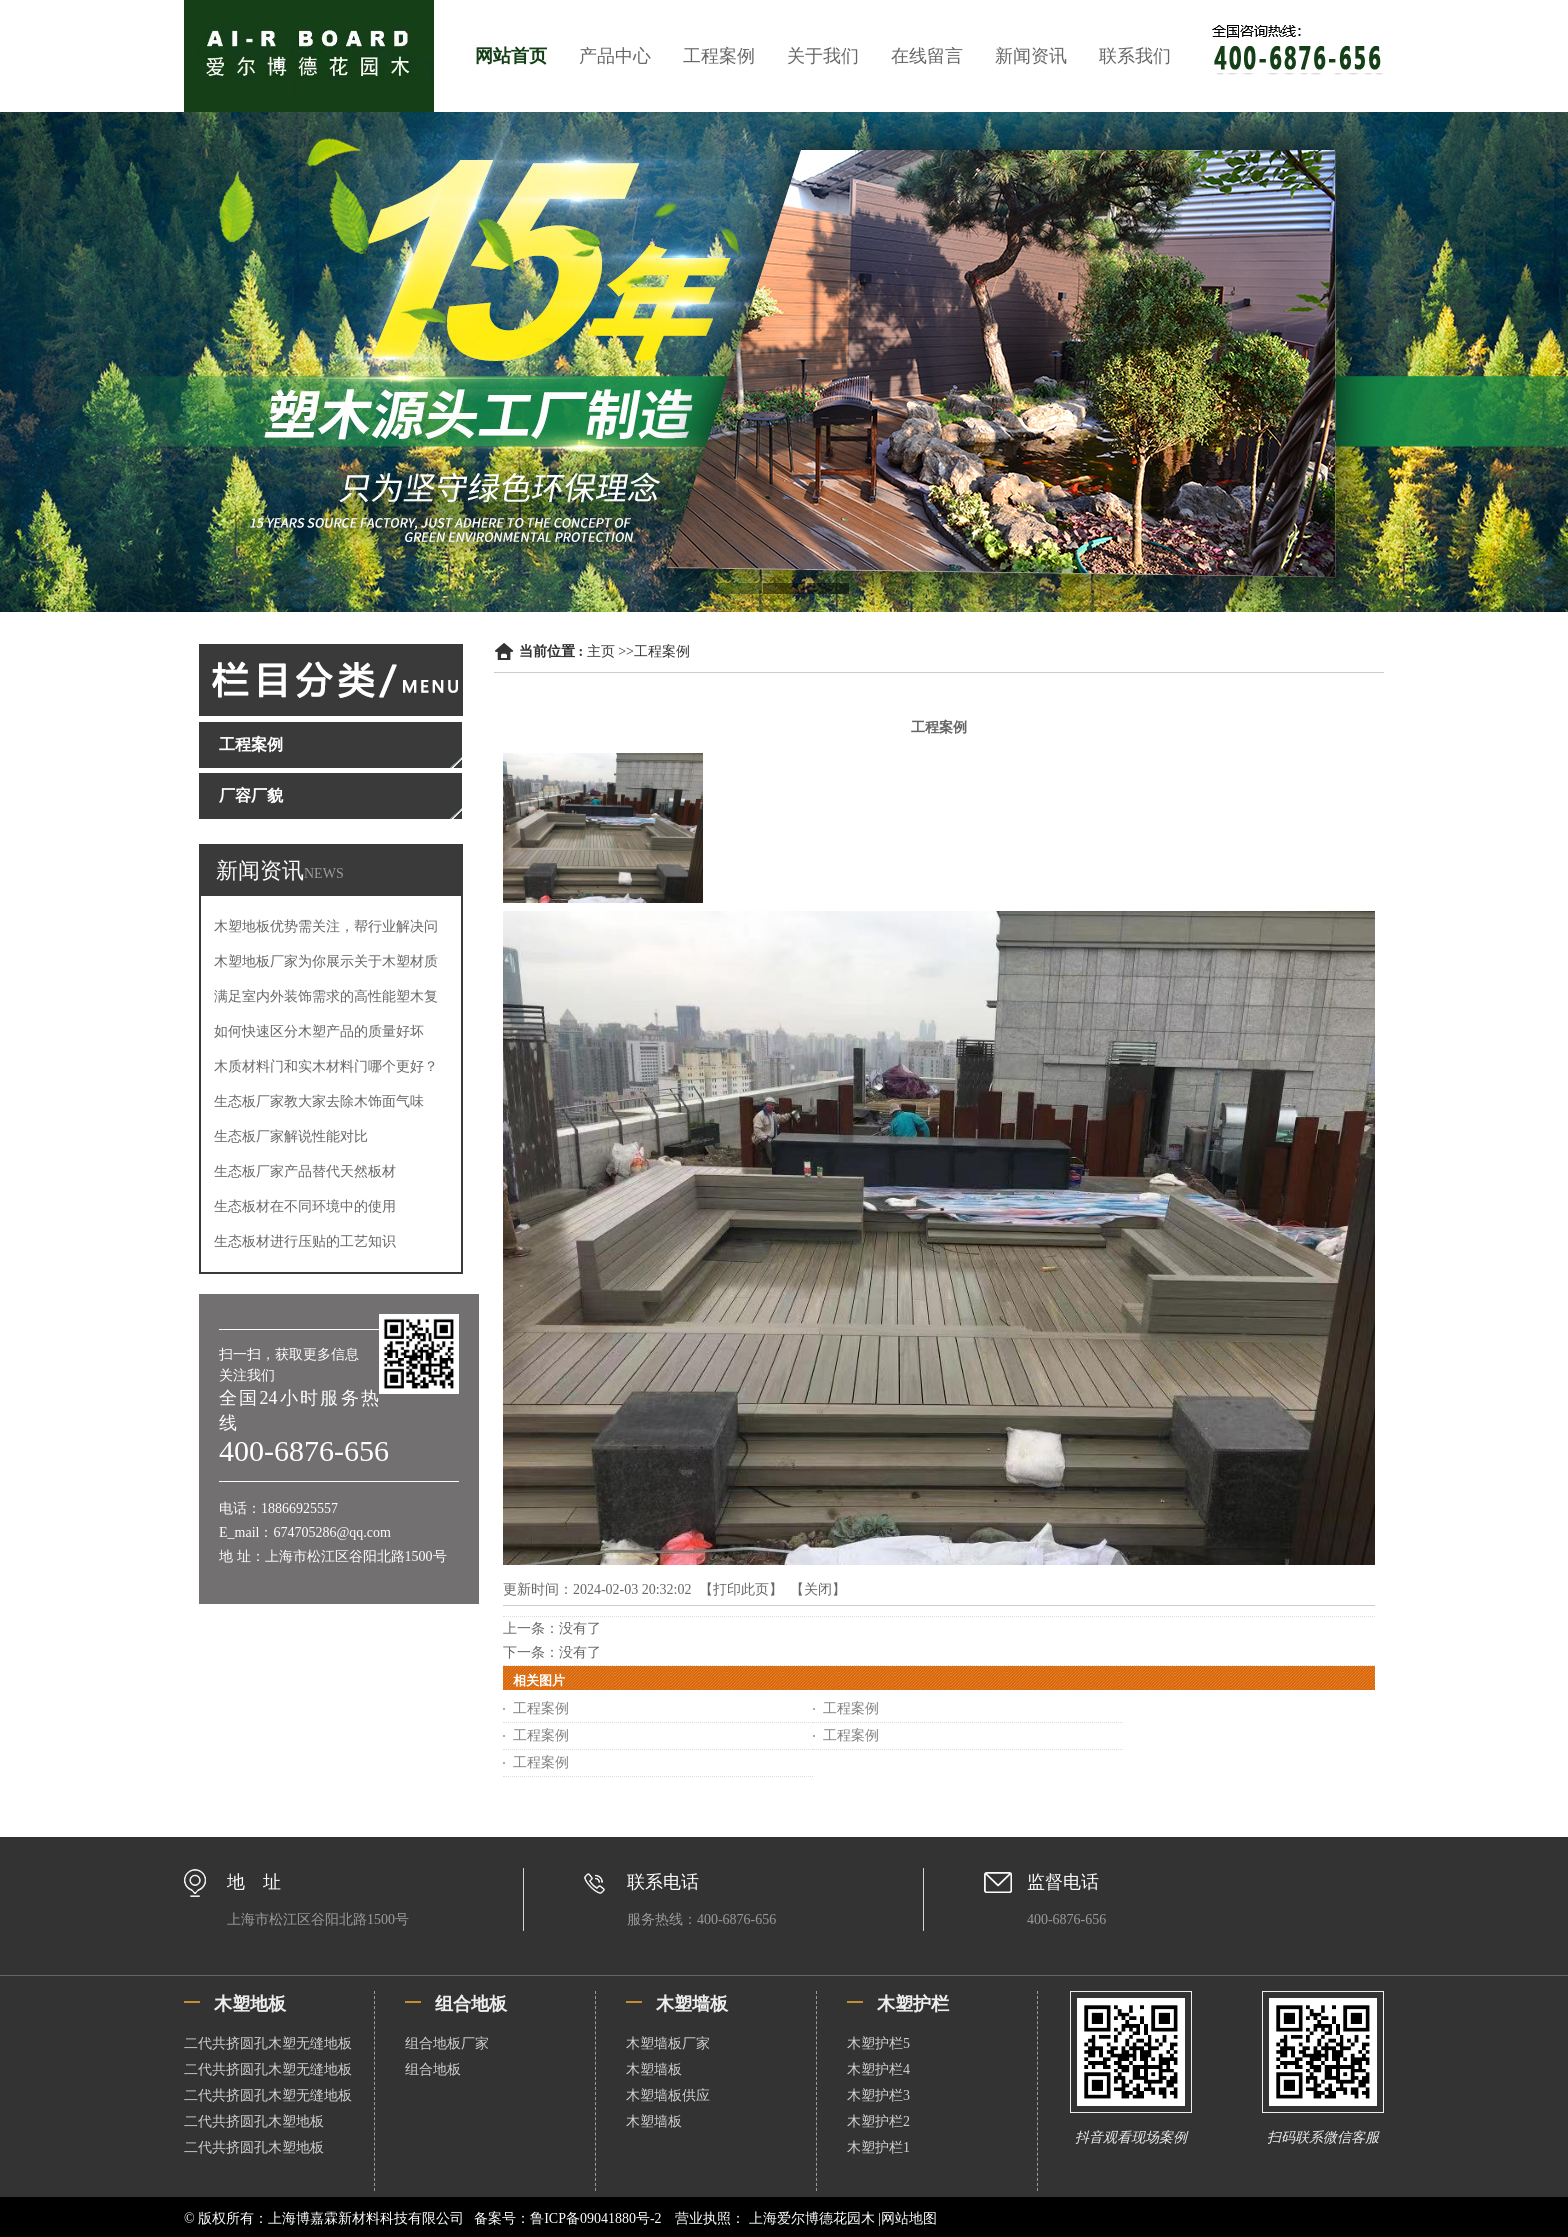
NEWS (324, 873)
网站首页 (511, 56)
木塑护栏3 (878, 2095)
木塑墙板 (654, 2069)
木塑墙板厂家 (668, 2043)
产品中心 (615, 56)
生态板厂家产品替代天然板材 (305, 1171)
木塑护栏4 (878, 2069)
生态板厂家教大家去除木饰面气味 (319, 1101)
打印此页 (741, 1589)
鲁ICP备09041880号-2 (595, 2218)
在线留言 (927, 56)
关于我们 (823, 56)
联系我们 (1135, 56)
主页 (601, 651)
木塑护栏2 (878, 2121)
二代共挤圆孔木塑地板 (254, 2121)
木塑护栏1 (878, 2147)
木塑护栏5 (878, 2043)
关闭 (818, 1589)
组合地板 (433, 2069)
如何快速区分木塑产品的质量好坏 (319, 1031)
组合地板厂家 (447, 2043)
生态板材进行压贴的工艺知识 (305, 1241)
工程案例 (719, 56)
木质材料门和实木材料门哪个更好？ (326, 1066)
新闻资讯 (1031, 56)
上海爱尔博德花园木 (811, 2218)
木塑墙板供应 (668, 2095)
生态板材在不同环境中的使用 (305, 1206)
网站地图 (909, 2218)
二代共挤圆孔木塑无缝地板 (268, 2043)
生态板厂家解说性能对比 (291, 1136)
